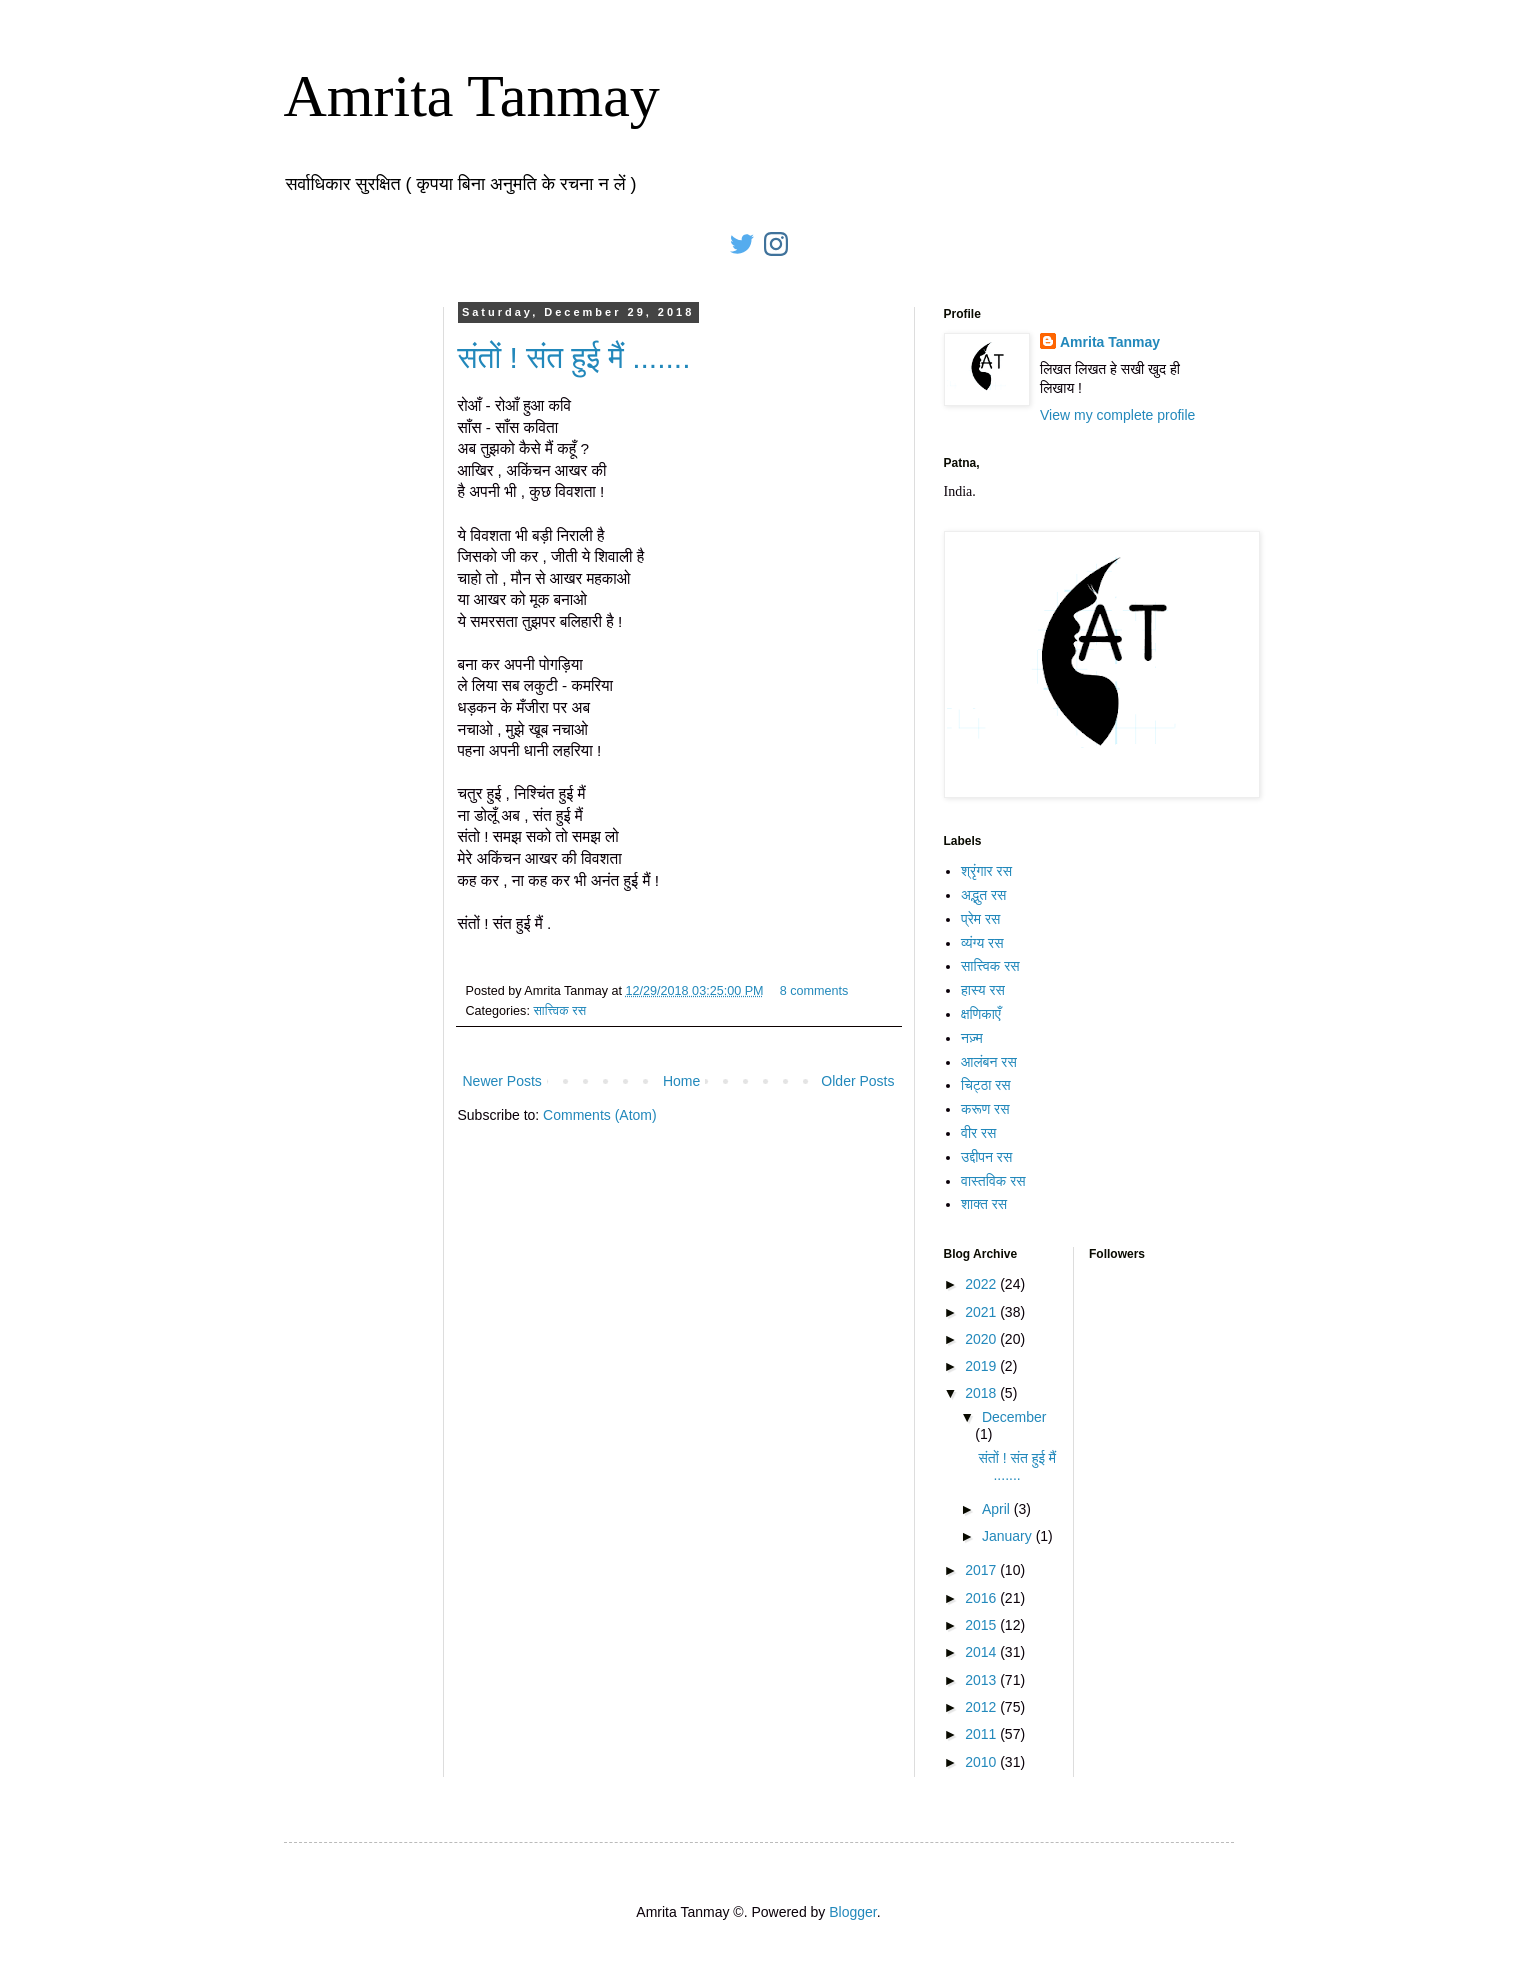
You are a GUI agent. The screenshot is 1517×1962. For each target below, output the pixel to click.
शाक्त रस (984, 1204)
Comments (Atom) (600, 1115)
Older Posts (857, 1081)
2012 (982, 1707)
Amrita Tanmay (472, 96)
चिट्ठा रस (986, 1085)
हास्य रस (983, 990)
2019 (982, 1366)
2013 (982, 1680)
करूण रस (985, 1109)
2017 (982, 1570)
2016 (982, 1598)
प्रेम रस (980, 919)
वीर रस (978, 1133)
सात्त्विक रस (559, 1011)
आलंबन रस (989, 1062)
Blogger (852, 1912)
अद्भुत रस (983, 895)
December (1014, 1417)
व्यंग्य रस (982, 943)
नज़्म (972, 1038)
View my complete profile (1117, 415)
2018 (982, 1393)
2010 (982, 1762)
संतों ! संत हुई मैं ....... (574, 357)
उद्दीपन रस (986, 1157)
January (1009, 1536)
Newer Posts (502, 1081)
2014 (982, 1652)
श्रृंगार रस (986, 871)
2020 (982, 1339)
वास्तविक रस (993, 1181)
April (998, 1509)
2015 (982, 1625)
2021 (982, 1312)
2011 (982, 1734)
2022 (982, 1284)
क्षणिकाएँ (981, 1014)
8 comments (814, 991)
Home (681, 1081)
